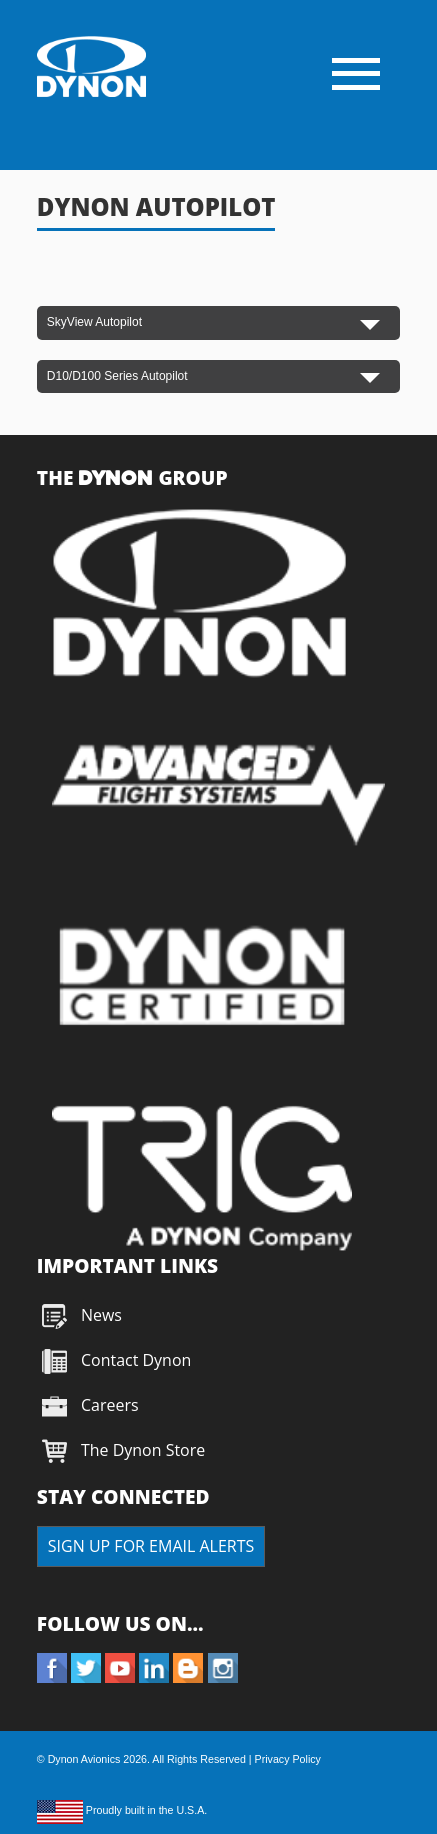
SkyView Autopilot (94, 322)
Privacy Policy (288, 1759)
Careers (110, 1405)
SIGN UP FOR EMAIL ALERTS (151, 1546)
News (101, 1315)
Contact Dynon (134, 1360)
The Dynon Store (143, 1450)
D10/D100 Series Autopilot (117, 376)
